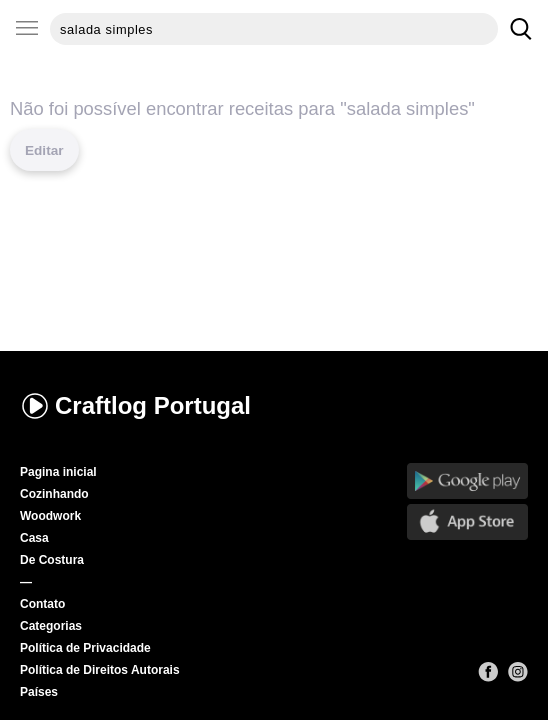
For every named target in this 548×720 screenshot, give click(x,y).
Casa (34, 538)
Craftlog (135, 406)
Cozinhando (54, 494)
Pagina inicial (58, 472)
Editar (44, 150)
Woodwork (50, 516)
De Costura (52, 560)
